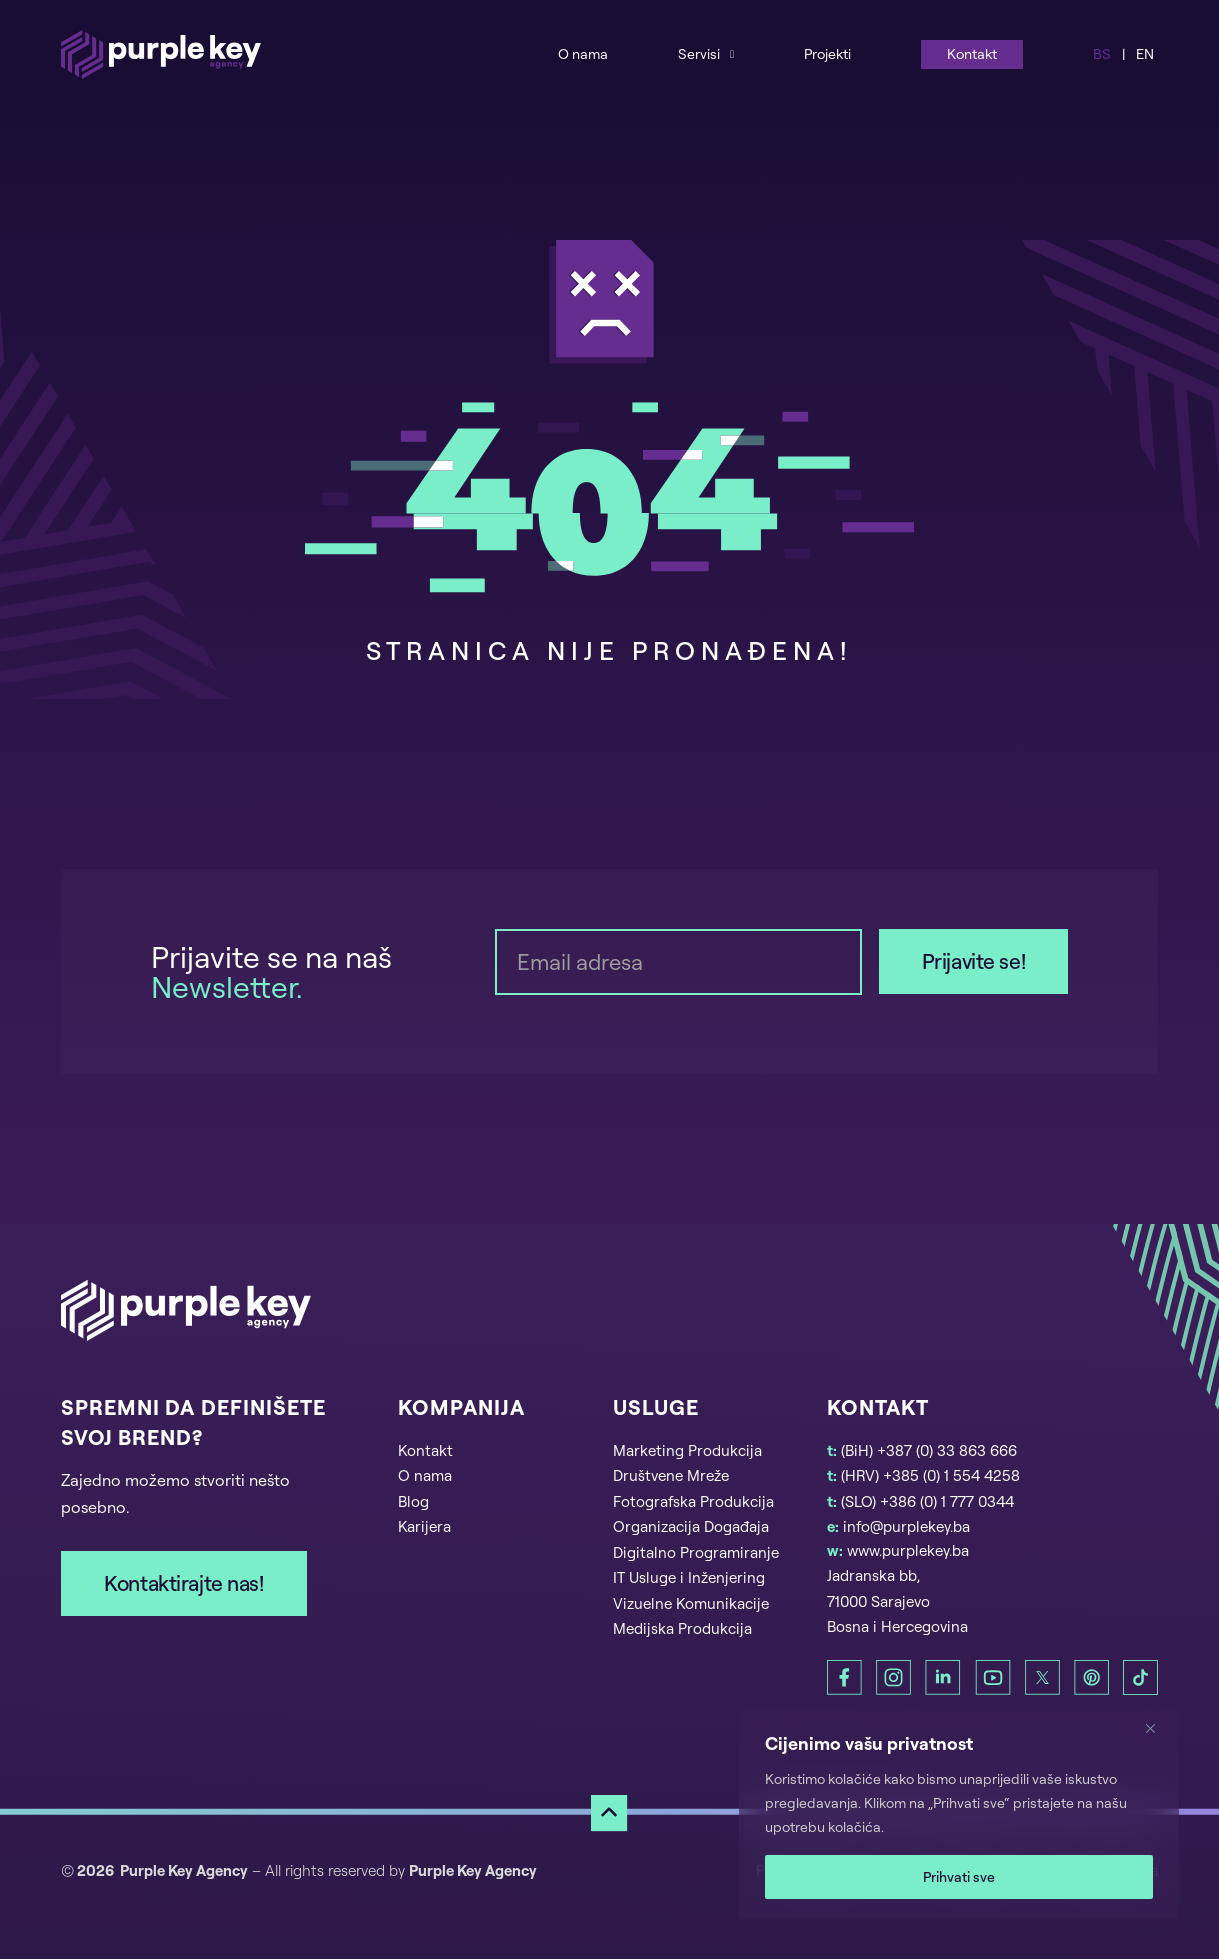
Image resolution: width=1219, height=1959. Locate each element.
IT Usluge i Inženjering (689, 1577)
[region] (959, 1815)
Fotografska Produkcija (693, 1501)
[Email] (678, 962)
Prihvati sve (959, 1876)
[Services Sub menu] (732, 53)
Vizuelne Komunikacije (691, 1603)
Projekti (827, 53)
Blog (413, 1501)
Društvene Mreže (671, 1475)
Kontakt (972, 53)
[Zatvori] (1158, 1728)
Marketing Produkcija (687, 1450)
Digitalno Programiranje (696, 1552)
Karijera (424, 1526)
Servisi (699, 53)
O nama (583, 53)
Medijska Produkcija (682, 1628)
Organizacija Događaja (691, 1526)
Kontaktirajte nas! (183, 1583)
